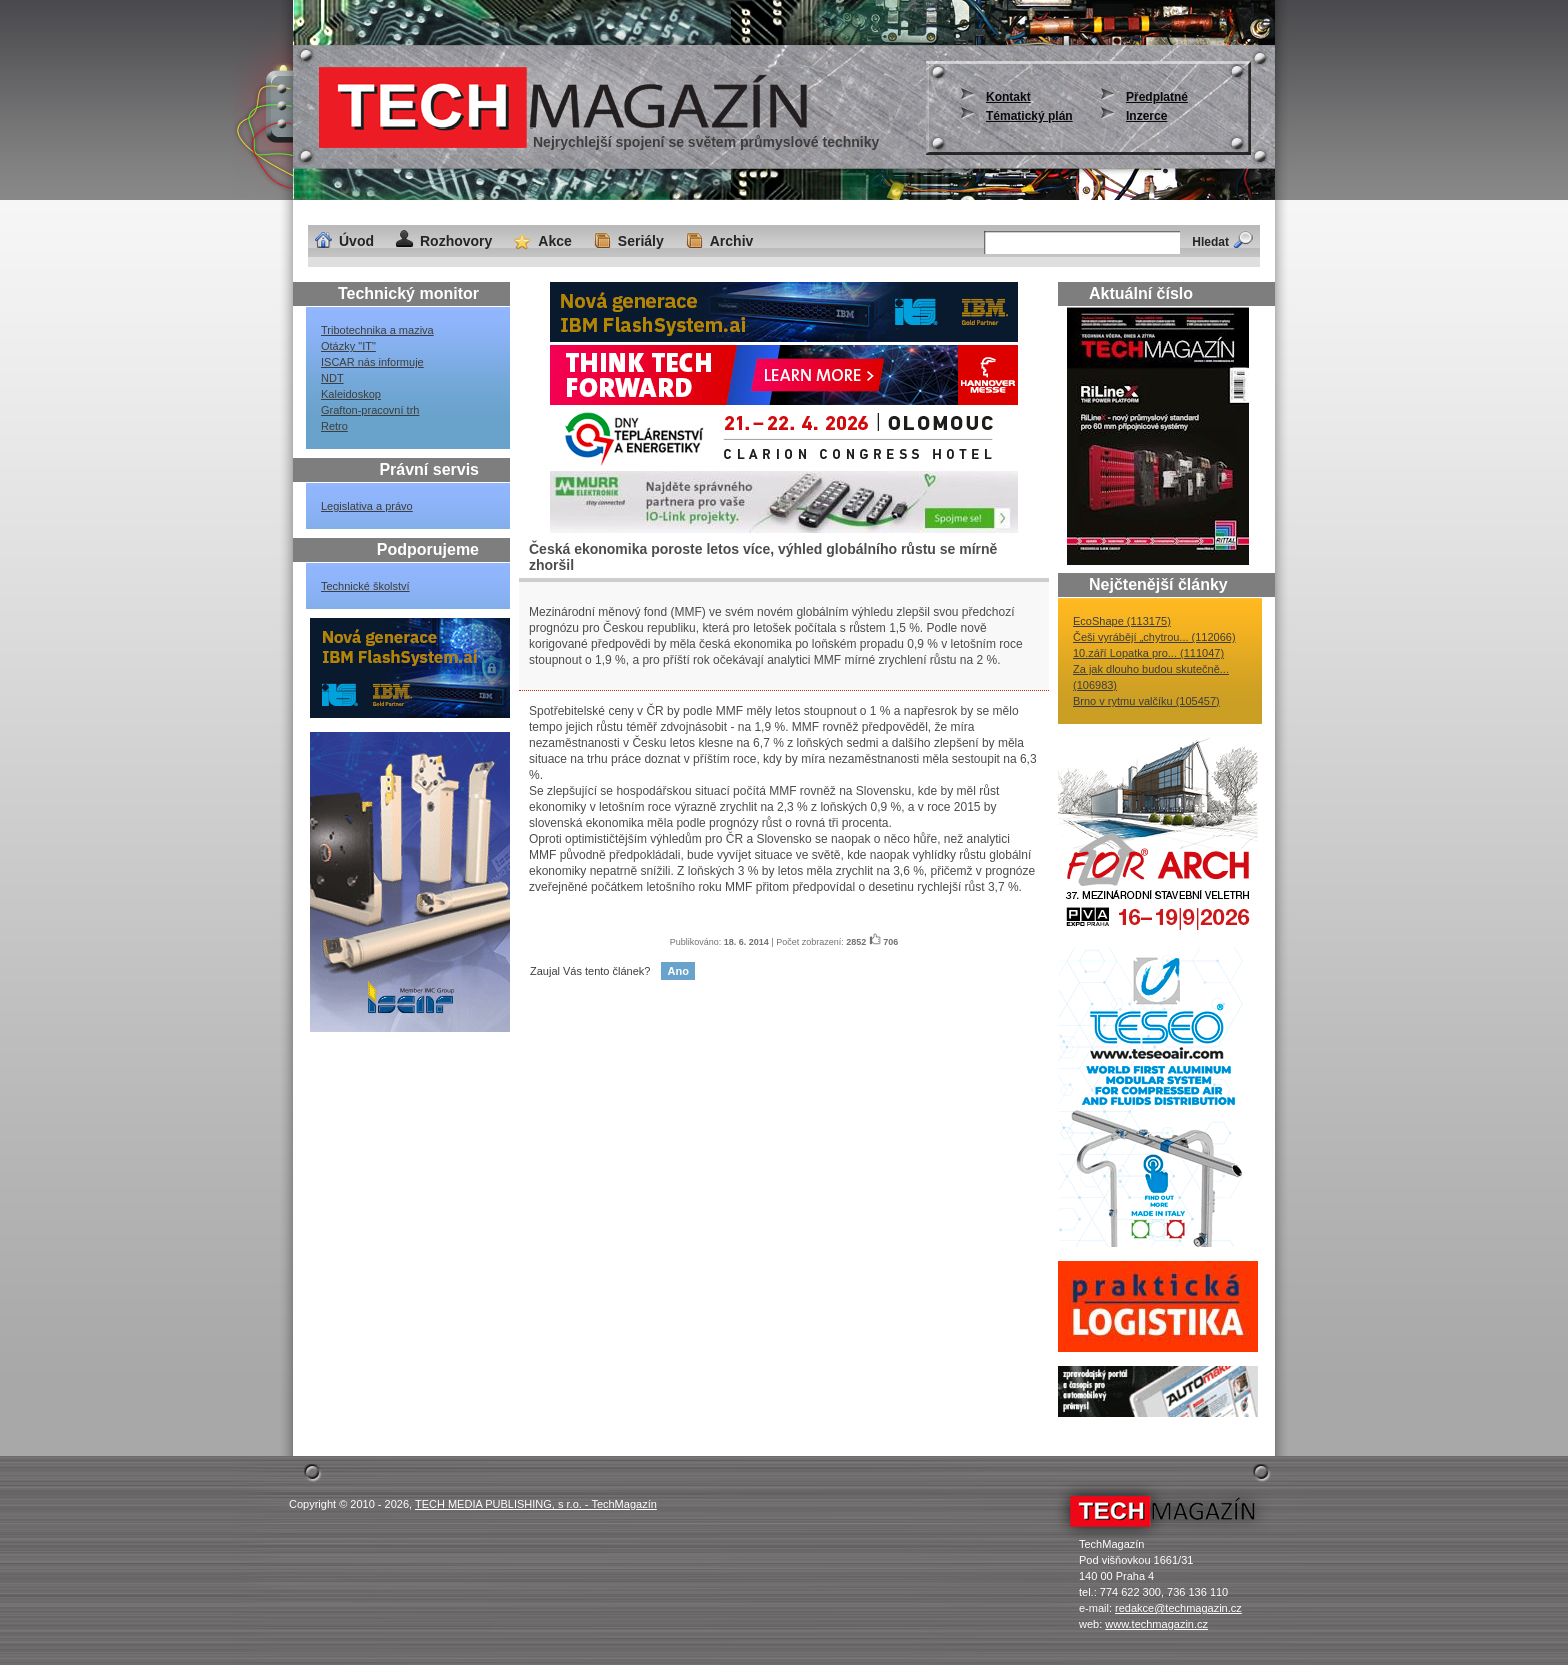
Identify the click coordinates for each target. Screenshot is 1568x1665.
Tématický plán (1029, 116)
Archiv (732, 241)
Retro (334, 426)
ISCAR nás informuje (372, 362)
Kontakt (1008, 97)
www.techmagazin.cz (1156, 1624)
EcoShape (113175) (1122, 621)
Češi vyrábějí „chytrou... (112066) (1154, 637)
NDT (332, 378)
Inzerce (1146, 116)
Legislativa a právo (367, 506)
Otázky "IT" (348, 346)
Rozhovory (456, 241)
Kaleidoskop (351, 394)
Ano (677, 971)
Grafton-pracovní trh (370, 410)
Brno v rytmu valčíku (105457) (1146, 701)
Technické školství (365, 586)
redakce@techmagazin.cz (1178, 1608)
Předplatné (1157, 97)
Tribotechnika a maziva (377, 330)
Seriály (641, 241)
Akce (554, 241)
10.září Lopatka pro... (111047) (1148, 653)
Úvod (356, 241)
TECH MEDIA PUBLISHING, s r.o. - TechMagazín (536, 1504)
